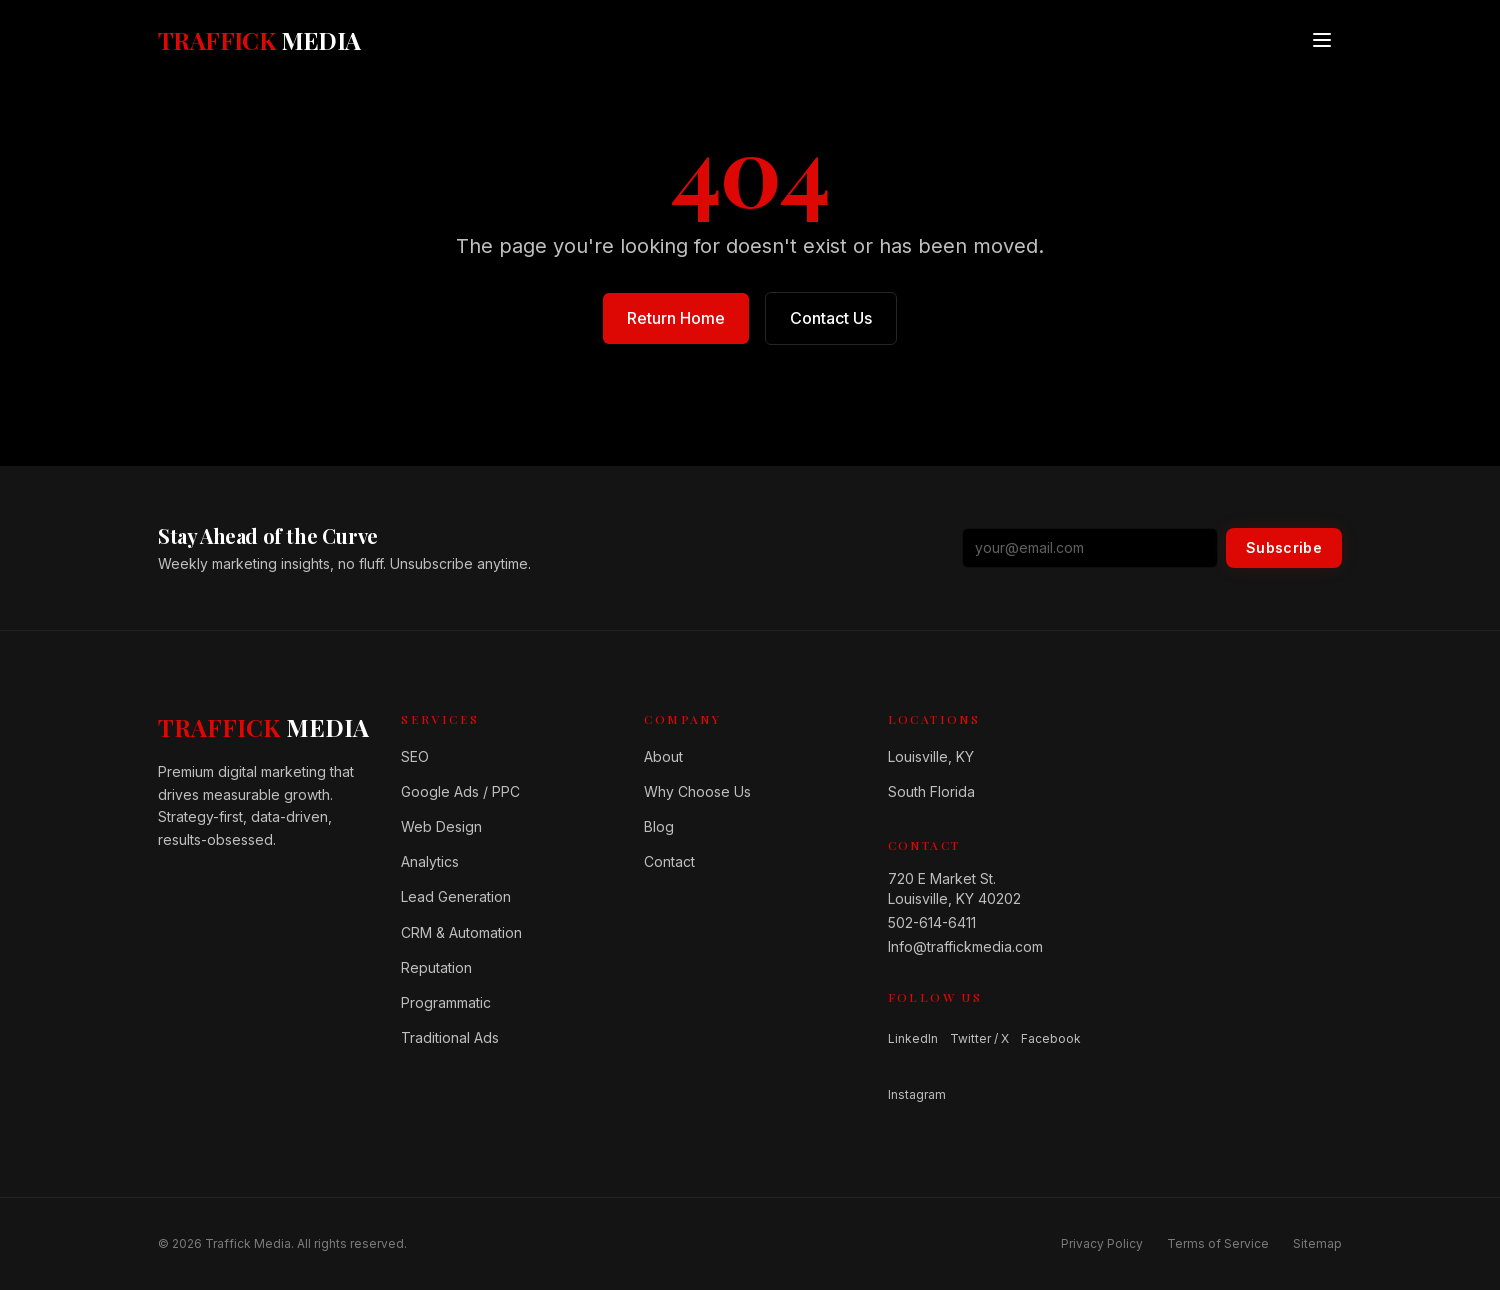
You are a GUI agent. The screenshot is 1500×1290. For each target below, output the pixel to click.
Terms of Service (1218, 1243)
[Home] (263, 727)
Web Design (441, 826)
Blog (659, 826)
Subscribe (1284, 547)
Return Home (676, 318)
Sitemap (1317, 1243)
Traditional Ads (450, 1037)
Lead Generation (456, 896)
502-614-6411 (932, 922)
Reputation (436, 967)
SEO (415, 756)
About (663, 756)
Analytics (430, 861)
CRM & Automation (461, 932)
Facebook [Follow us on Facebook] (1051, 1038)
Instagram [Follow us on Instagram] (917, 1094)
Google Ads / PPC (460, 791)
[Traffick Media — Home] (259, 40)
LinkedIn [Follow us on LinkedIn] (913, 1038)
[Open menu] (1322, 40)
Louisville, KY (931, 756)
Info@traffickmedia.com (965, 946)
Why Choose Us (697, 791)
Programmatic (446, 1002)
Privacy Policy (1102, 1243)
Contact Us (831, 318)
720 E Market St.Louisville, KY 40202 (954, 888)
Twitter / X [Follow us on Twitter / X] (979, 1038)
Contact (669, 861)
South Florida (931, 791)
